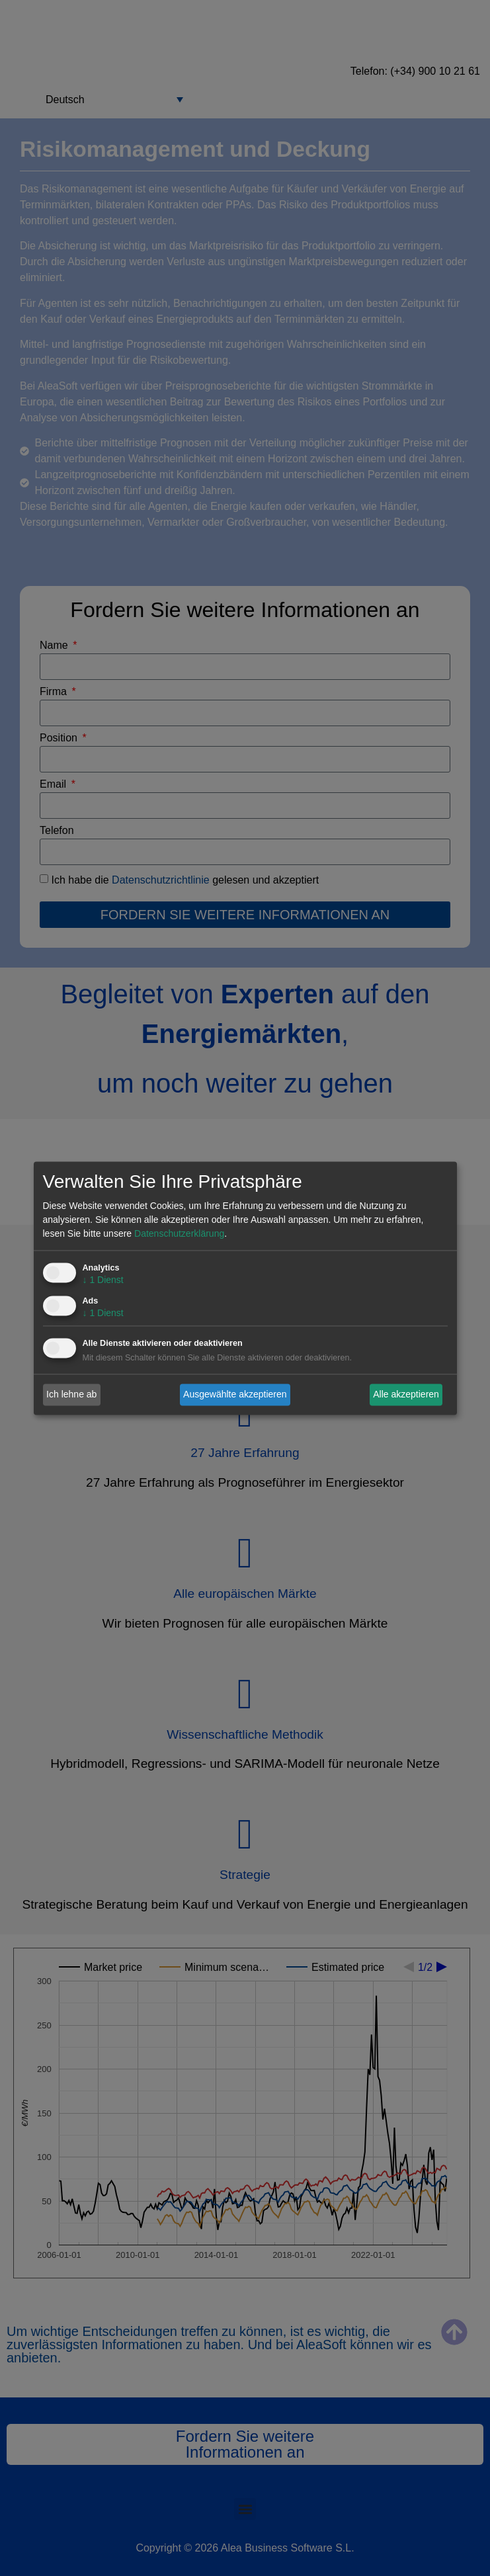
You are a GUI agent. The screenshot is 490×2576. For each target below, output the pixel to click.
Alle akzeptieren (406, 1394)
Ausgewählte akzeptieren (234, 1394)
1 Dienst (103, 1279)
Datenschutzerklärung (179, 1233)
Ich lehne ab (71, 1394)
